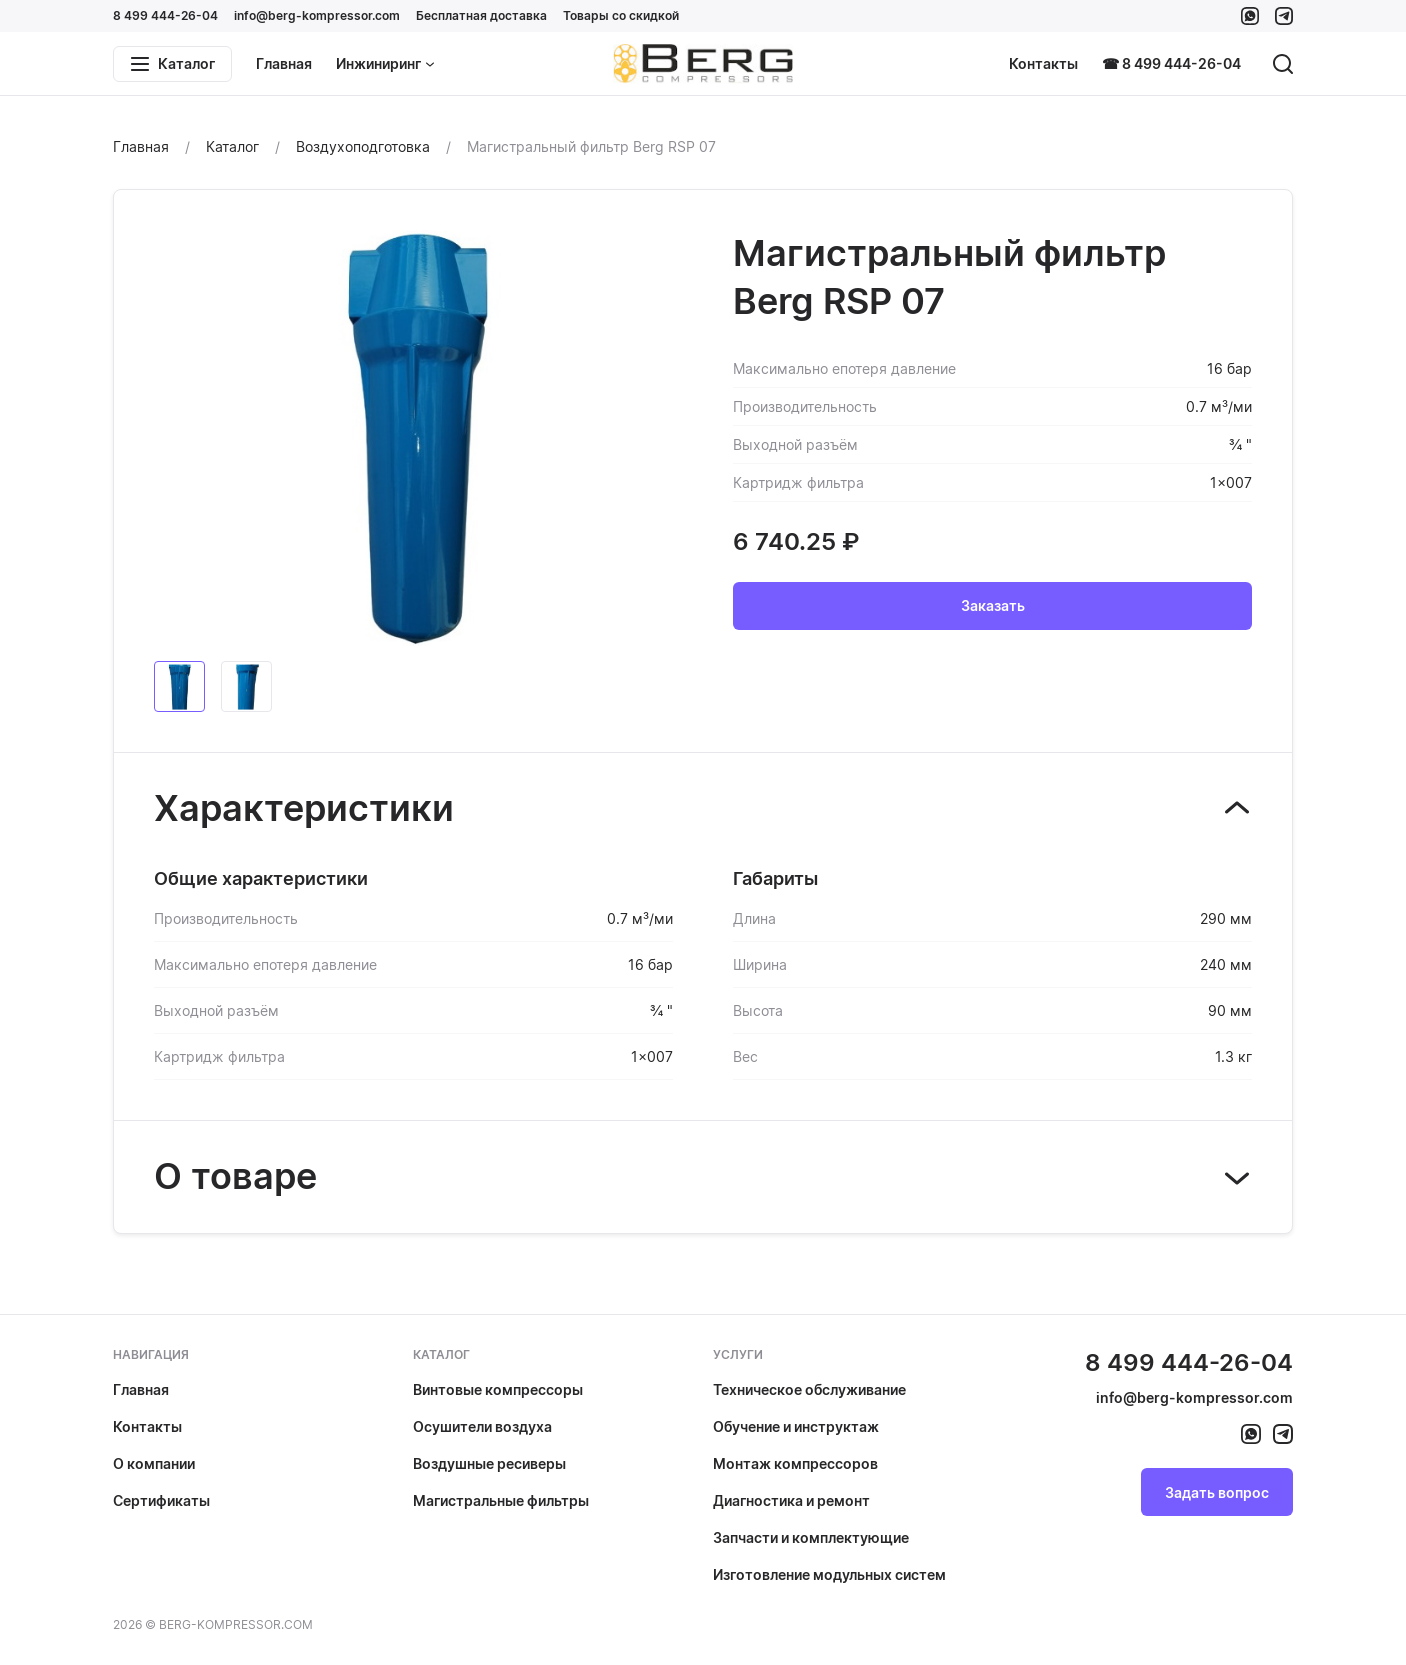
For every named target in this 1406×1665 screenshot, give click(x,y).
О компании (154, 1463)
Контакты (1043, 63)
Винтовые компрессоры (498, 1389)
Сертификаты (161, 1500)
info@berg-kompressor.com (317, 15)
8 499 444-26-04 (165, 15)
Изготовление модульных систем (829, 1574)
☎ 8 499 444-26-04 (1171, 63)
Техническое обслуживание (809, 1389)
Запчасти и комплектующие (811, 1537)
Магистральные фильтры (501, 1500)
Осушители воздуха (482, 1426)
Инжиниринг (385, 63)
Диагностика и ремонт (791, 1500)
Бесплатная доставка (481, 15)
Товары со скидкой (621, 15)
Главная (284, 63)
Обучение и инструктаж (796, 1426)
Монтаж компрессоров (795, 1463)
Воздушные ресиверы (489, 1463)
